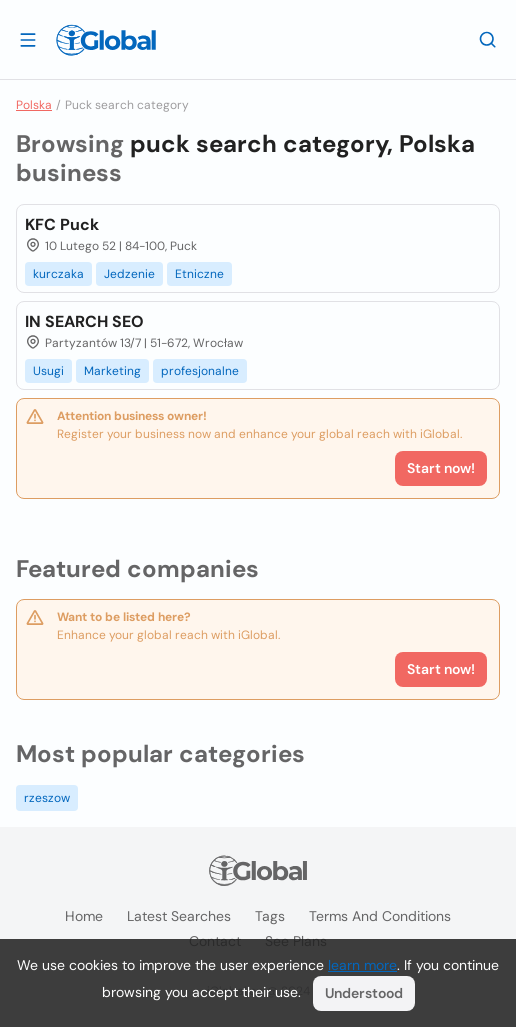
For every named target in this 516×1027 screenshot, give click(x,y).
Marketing (112, 371)
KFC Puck (62, 224)
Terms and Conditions (380, 916)
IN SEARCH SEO (84, 321)
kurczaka (58, 274)
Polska (34, 105)
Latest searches (179, 916)
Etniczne (199, 274)
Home (84, 916)
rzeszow (47, 798)
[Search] (488, 39)
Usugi (48, 371)
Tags (270, 916)
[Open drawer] (28, 39)
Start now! (441, 669)
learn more (362, 965)
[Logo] (106, 40)
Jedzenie (129, 274)
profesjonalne (200, 371)
